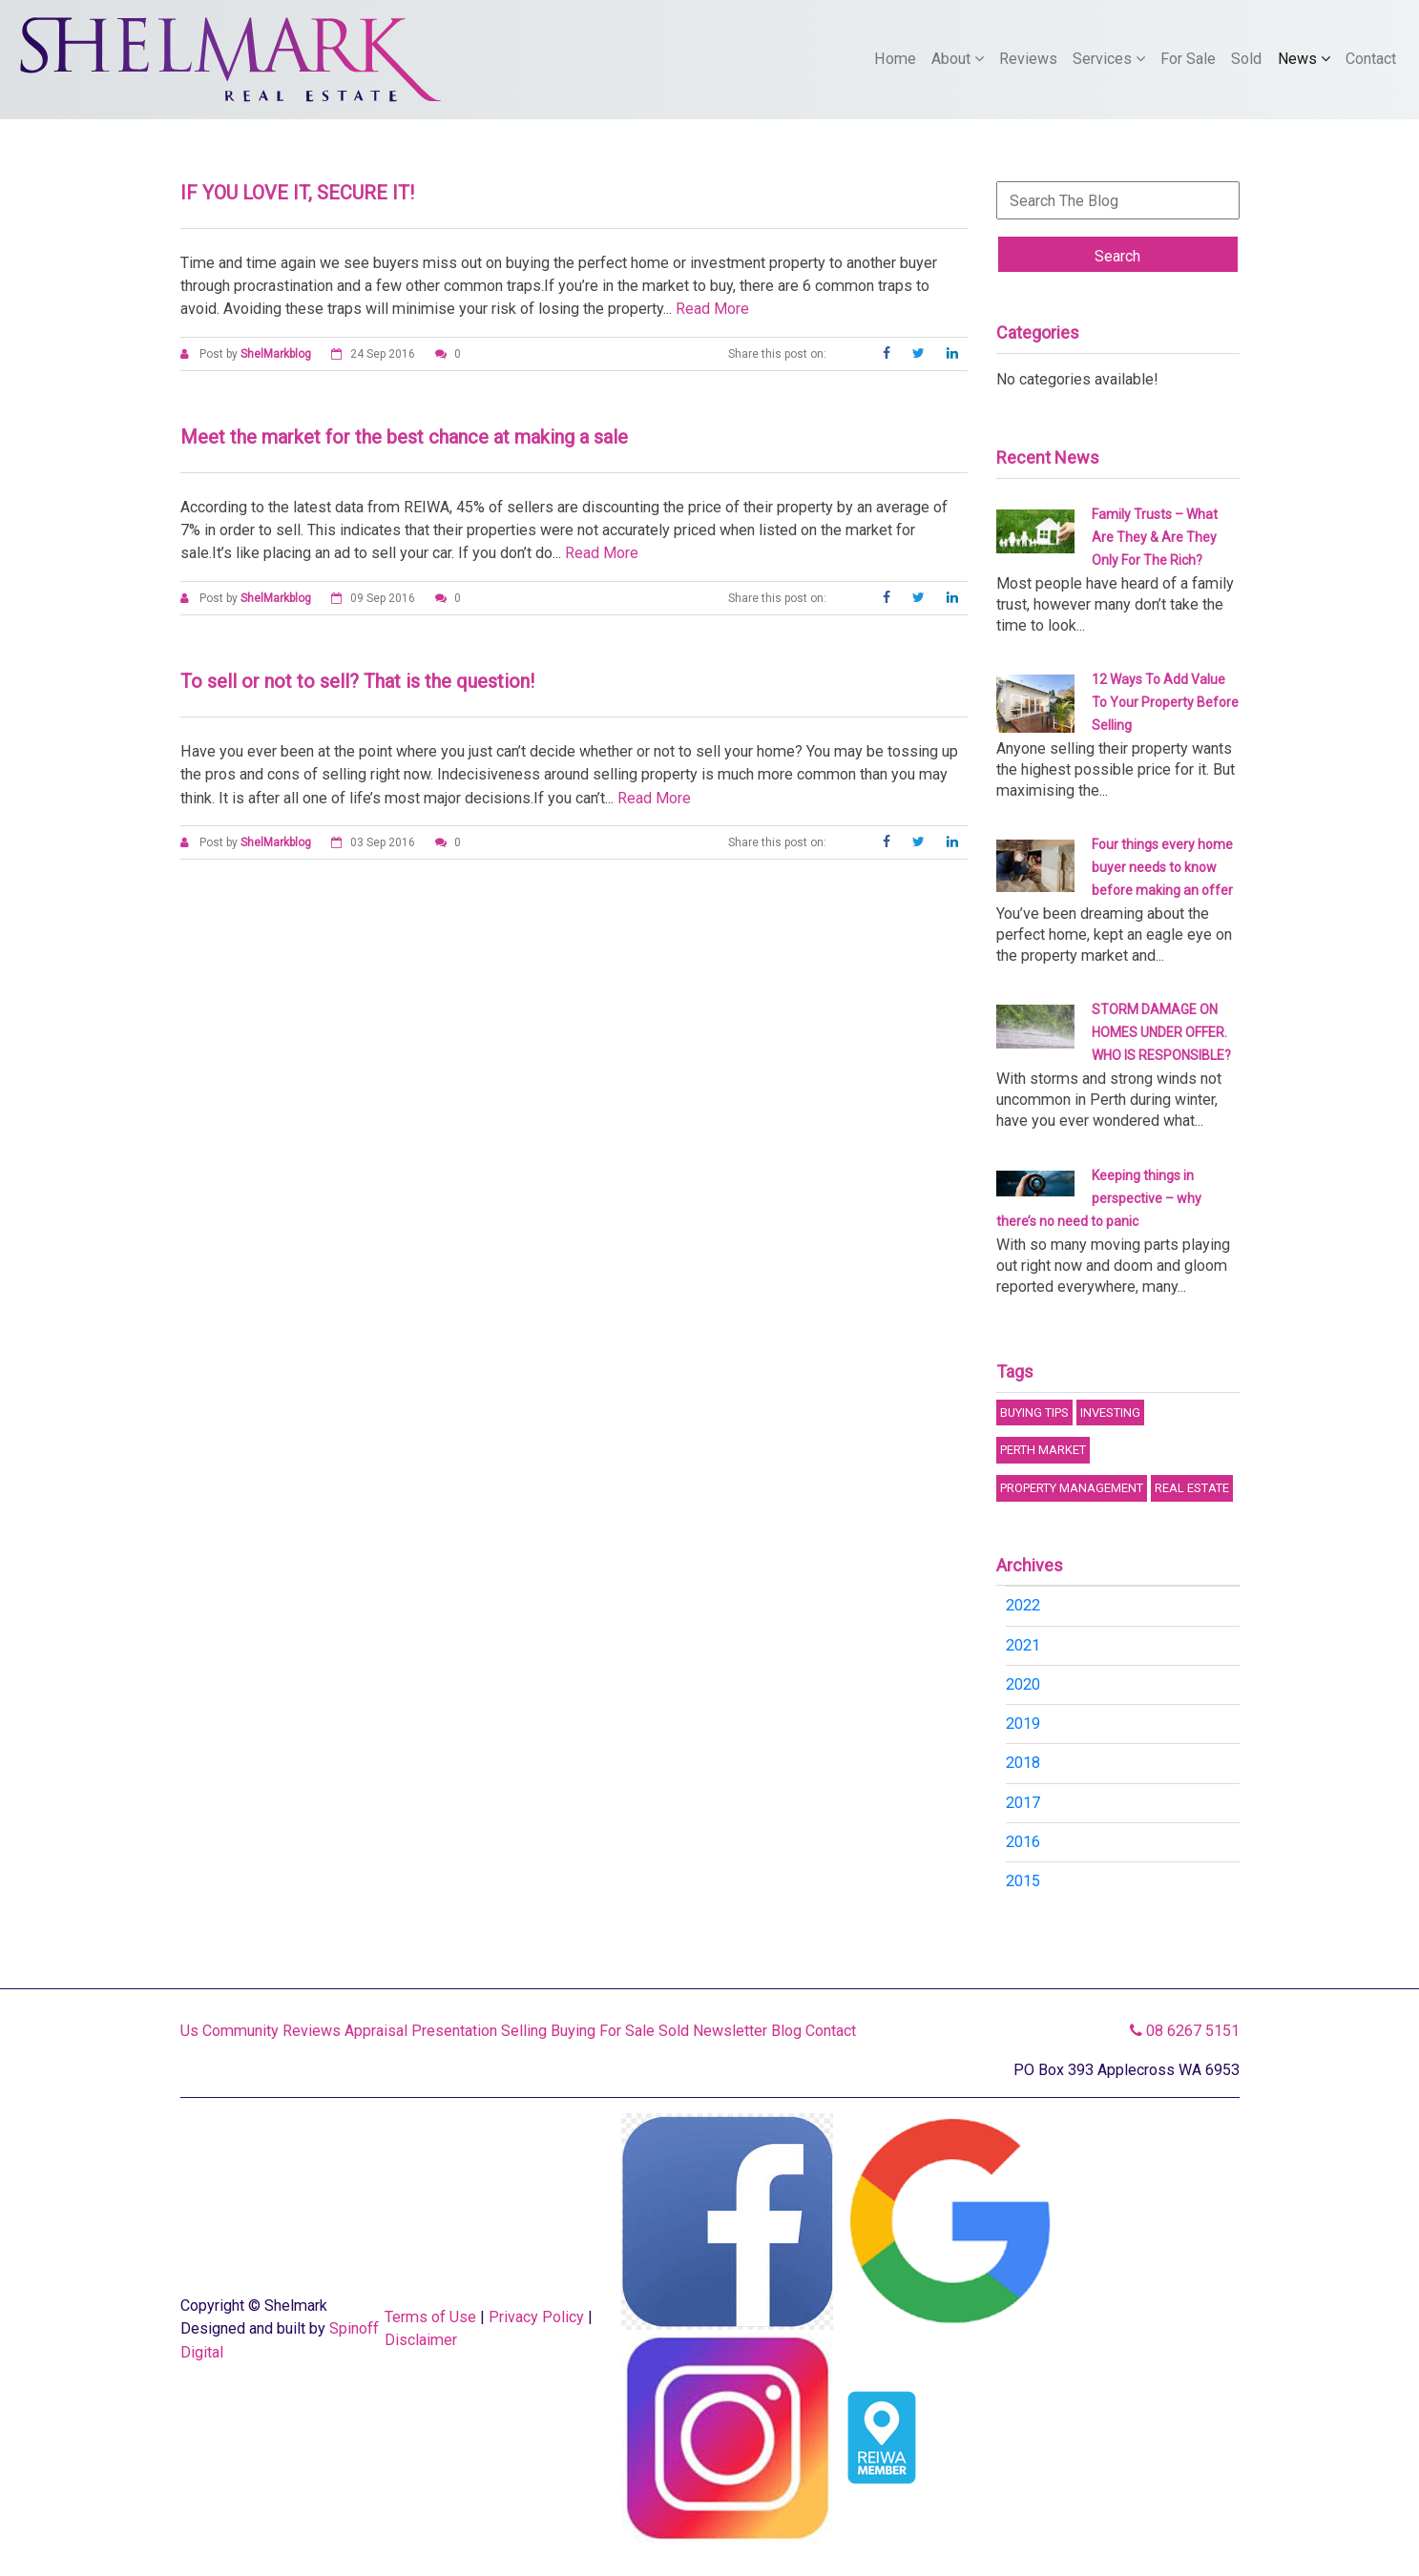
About (957, 59)
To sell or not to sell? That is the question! (357, 681)
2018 (1023, 1763)
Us (189, 2031)
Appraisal (375, 2031)
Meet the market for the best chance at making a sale (404, 437)
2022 (1023, 1605)
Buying (573, 2031)
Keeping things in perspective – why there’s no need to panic (1098, 1198)
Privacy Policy (536, 2317)
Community (240, 2031)
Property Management (1071, 1488)
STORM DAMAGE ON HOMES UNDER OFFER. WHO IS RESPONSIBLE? (1161, 1032)
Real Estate (1192, 1488)
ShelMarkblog (275, 354)
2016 (1023, 1842)
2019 (1023, 1723)
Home (895, 59)
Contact (1371, 59)
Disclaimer (421, 2340)
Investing (1110, 1412)
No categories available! (1077, 379)
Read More (712, 309)
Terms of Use (430, 2317)
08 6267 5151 (1185, 2031)
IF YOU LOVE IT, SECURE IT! (297, 192)
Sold (1246, 59)
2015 (1023, 1881)
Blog (786, 2031)
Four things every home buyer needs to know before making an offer (1162, 867)
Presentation (454, 2031)
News (1304, 59)
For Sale (1188, 59)
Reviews (1028, 59)
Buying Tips (1034, 1412)
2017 (1023, 1803)
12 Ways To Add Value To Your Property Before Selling (1165, 702)
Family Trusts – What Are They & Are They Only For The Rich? (1155, 537)
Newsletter (730, 2031)
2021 (1023, 1645)
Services (1109, 59)
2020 (1023, 1684)
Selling (524, 2031)
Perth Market (1043, 1450)
